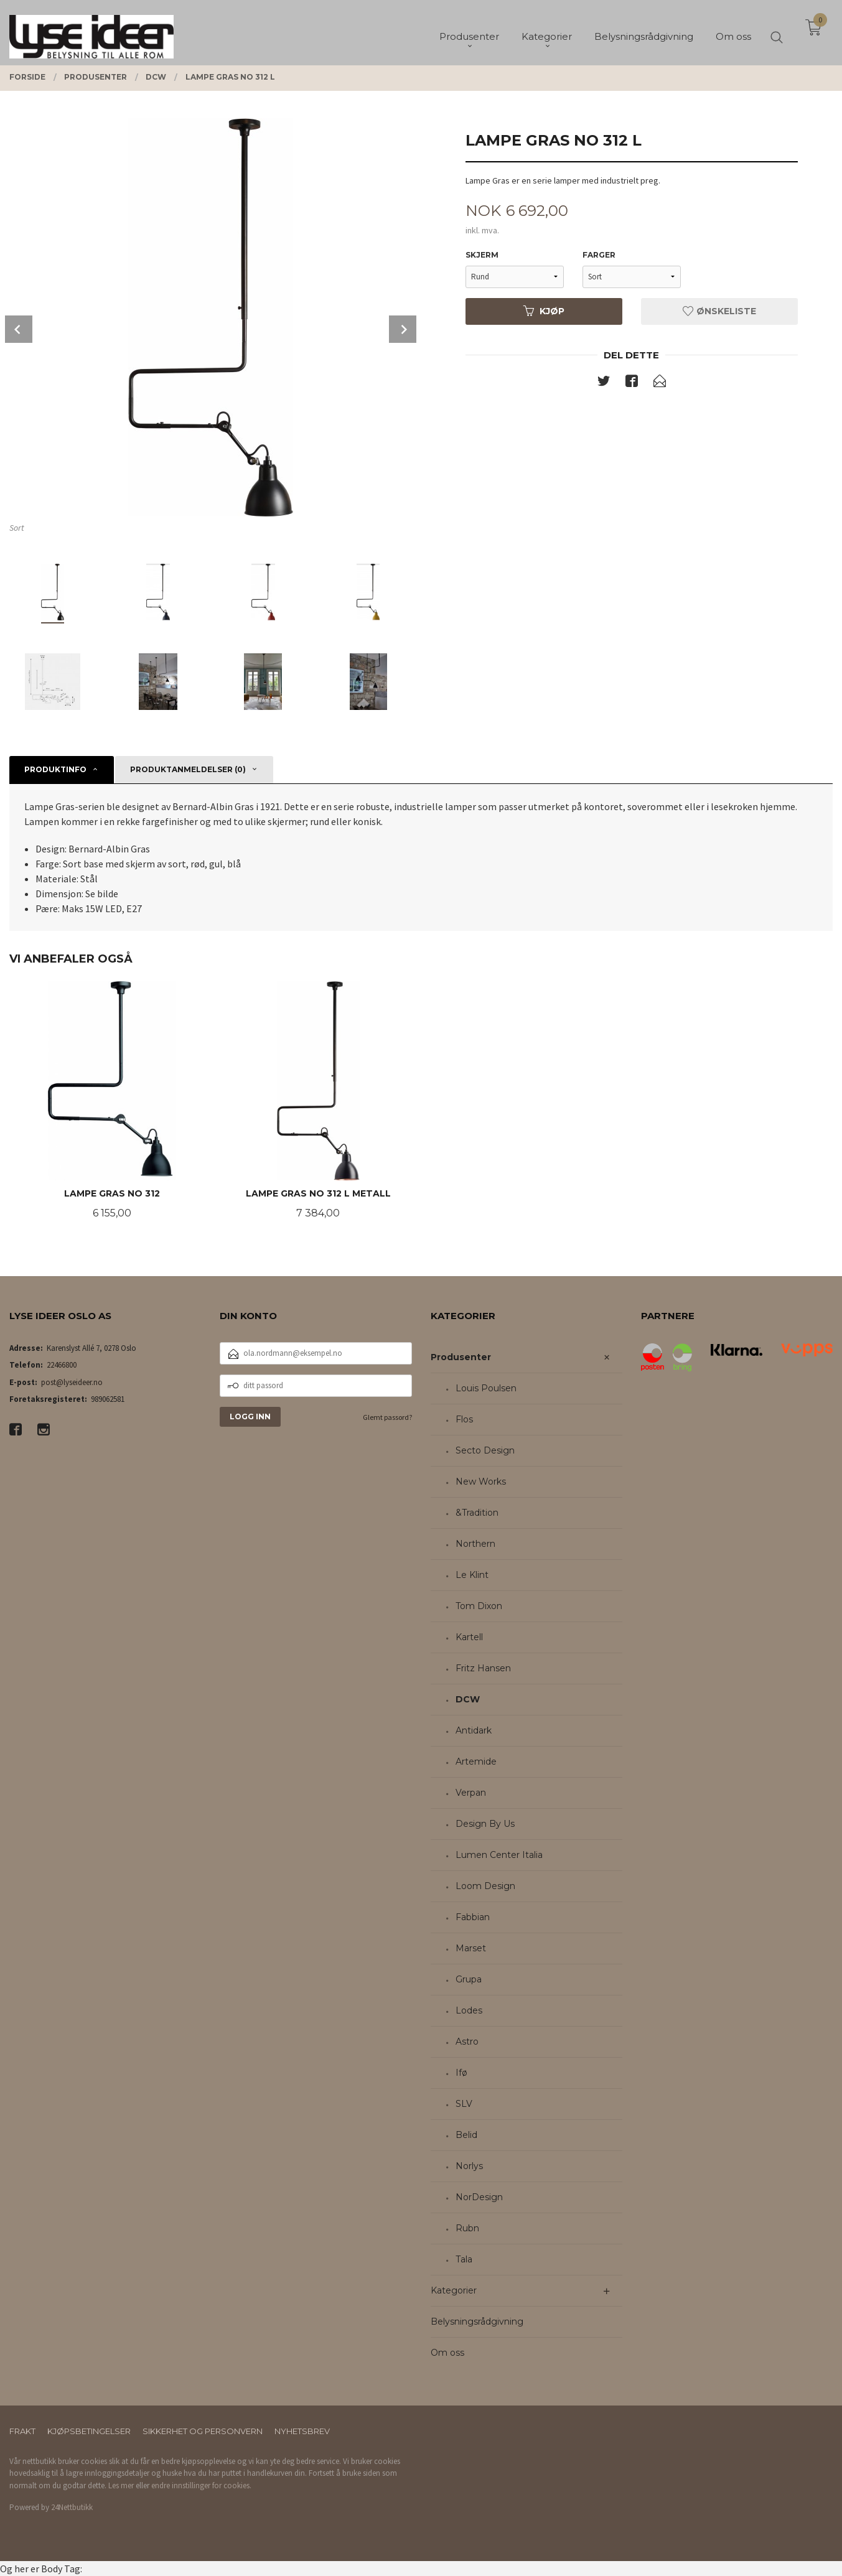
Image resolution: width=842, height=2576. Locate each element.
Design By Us (485, 1823)
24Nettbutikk (72, 2507)
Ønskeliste (719, 311)
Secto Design (485, 1450)
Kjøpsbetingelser (89, 2431)
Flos (464, 1419)
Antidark (474, 1730)
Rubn (467, 2228)
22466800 (62, 1365)
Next (402, 329)
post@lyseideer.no (72, 1382)
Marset (471, 1948)
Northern (475, 1543)
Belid (466, 2134)
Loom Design (485, 1886)
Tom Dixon (479, 1606)
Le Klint (472, 1574)
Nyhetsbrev (302, 2431)
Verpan (471, 1792)
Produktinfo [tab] (55, 769)
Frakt (22, 2431)
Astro (467, 2041)
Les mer (121, 2485)
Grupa (469, 1979)
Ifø (461, 2072)
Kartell (469, 1637)
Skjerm (481, 254)
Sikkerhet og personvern (203, 2431)
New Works (481, 1481)
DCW (468, 1699)
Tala (464, 2259)
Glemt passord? (387, 1417)
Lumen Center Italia (499, 1854)
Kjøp (543, 311)
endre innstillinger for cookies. (201, 2485)
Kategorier (454, 2290)
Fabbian (473, 1917)
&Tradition (477, 1512)
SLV (464, 2103)
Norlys (469, 2166)
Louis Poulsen (486, 1388)
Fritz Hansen (483, 1668)
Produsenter (461, 1357)
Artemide (476, 1761)
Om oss (447, 2352)
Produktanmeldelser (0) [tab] (188, 769)
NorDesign (479, 2197)
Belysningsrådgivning (477, 2321)
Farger (598, 254)
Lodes (469, 2010)
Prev (18, 329)
